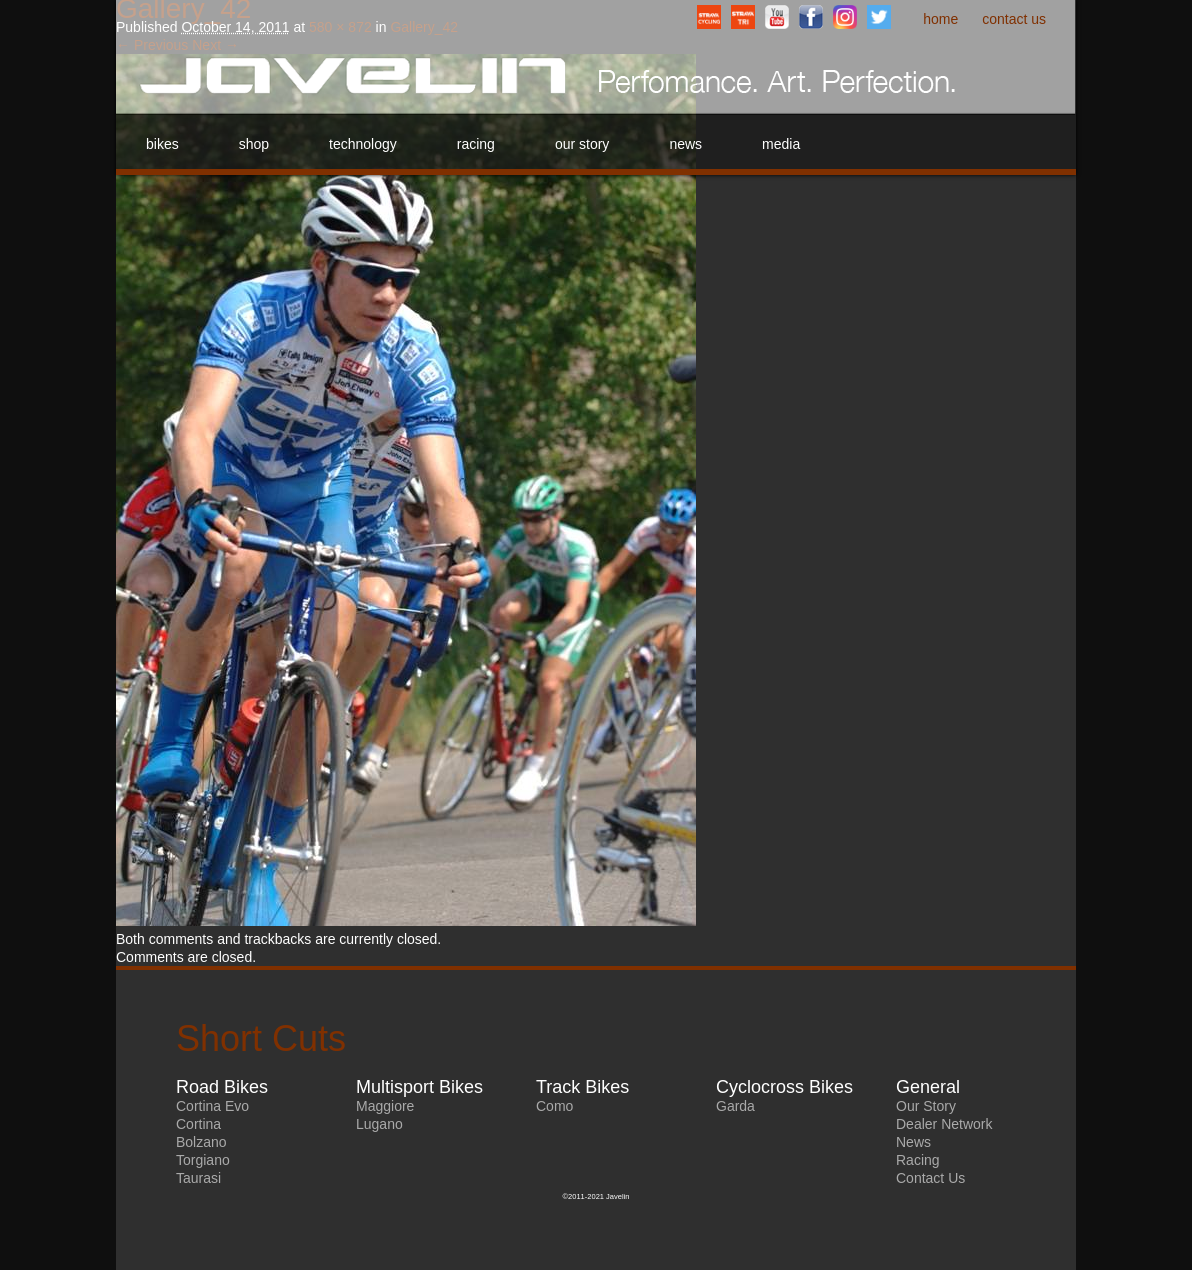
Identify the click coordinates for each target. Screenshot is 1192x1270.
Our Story (582, 144)
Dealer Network (944, 1124)
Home (940, 19)
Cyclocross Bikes (784, 1087)
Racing (476, 144)
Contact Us (1014, 19)
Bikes (162, 144)
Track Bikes (582, 1087)
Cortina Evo (212, 1106)
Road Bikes (222, 1087)
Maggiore (385, 1106)
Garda (735, 1106)
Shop (254, 144)
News (685, 144)
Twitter (879, 17)
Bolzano (201, 1142)
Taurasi (198, 1178)
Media (781, 144)
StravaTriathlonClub (743, 17)
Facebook (811, 17)
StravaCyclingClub (709, 17)
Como (554, 1106)
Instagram (845, 17)
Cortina (198, 1124)
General (928, 1087)
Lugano (379, 1124)
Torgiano (203, 1160)
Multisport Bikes (419, 1087)
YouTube (777, 17)
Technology (363, 144)
